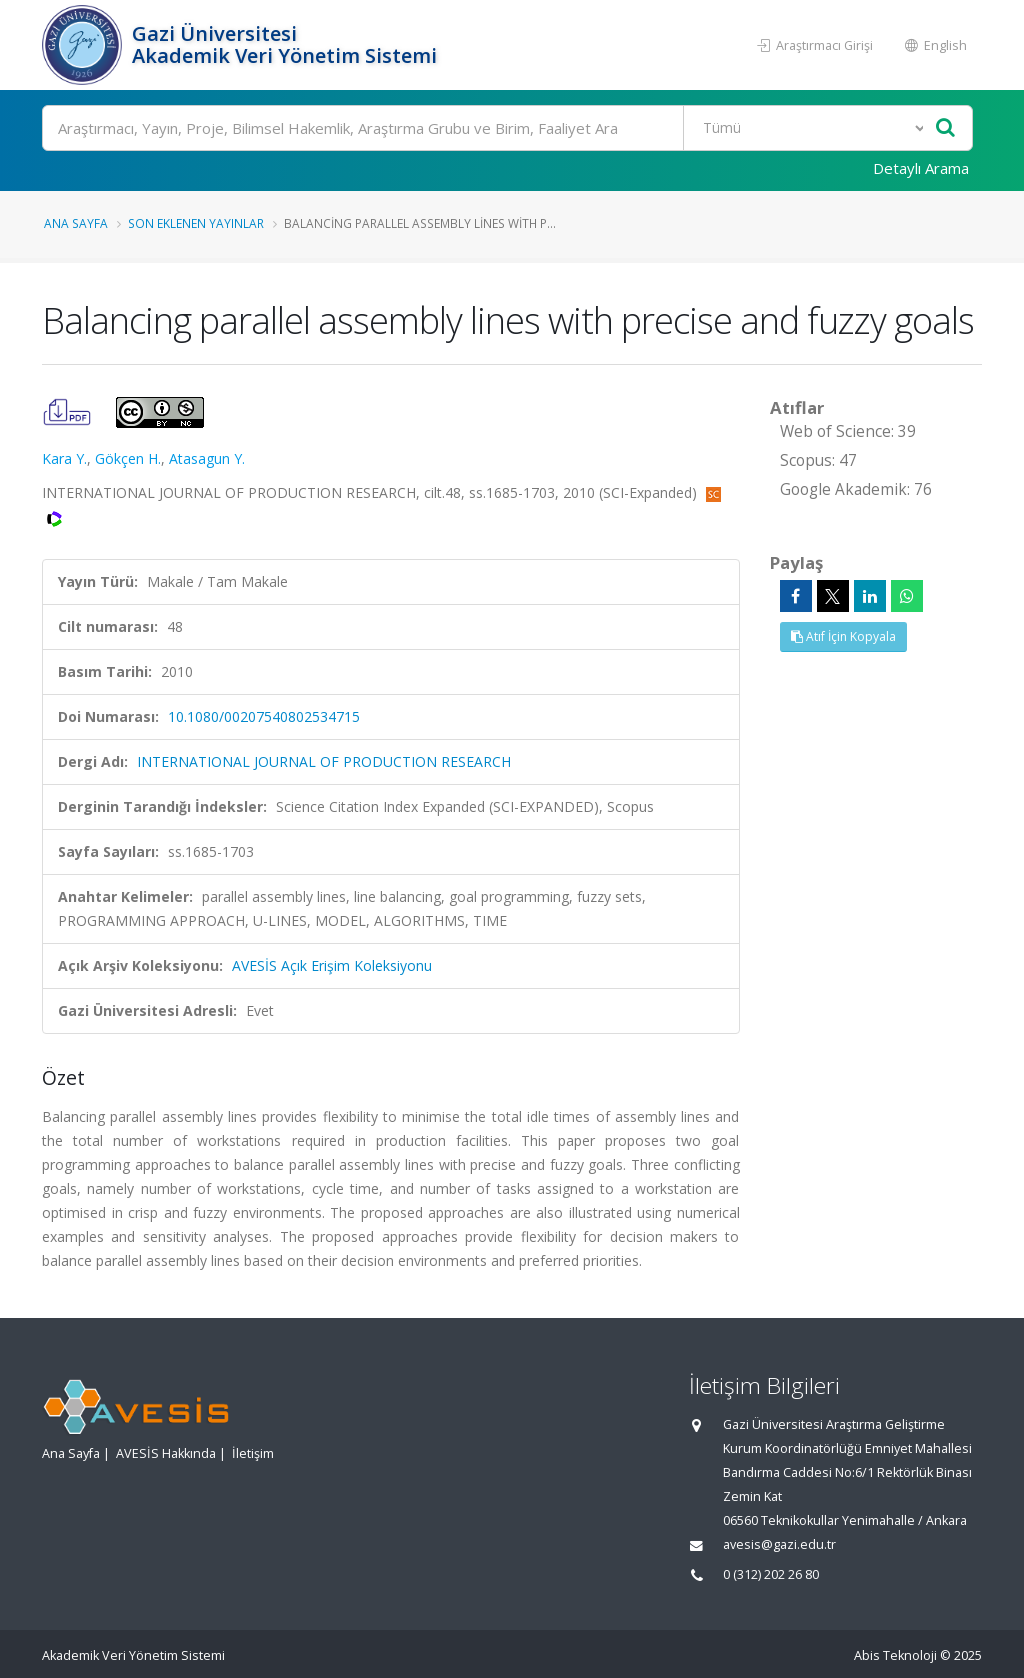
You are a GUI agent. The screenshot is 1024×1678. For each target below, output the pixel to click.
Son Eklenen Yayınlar (196, 223)
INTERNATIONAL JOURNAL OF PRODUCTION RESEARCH (324, 761)
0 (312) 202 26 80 (771, 1574)
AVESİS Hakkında (166, 1453)
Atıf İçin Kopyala (843, 636)
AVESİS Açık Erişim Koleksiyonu (332, 965)
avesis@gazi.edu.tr (779, 1544)
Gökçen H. (128, 458)
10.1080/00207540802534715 (264, 716)
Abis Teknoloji (895, 1655)
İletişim (253, 1453)
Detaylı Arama (921, 168)
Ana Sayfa (76, 223)
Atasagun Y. (207, 458)
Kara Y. (64, 458)
